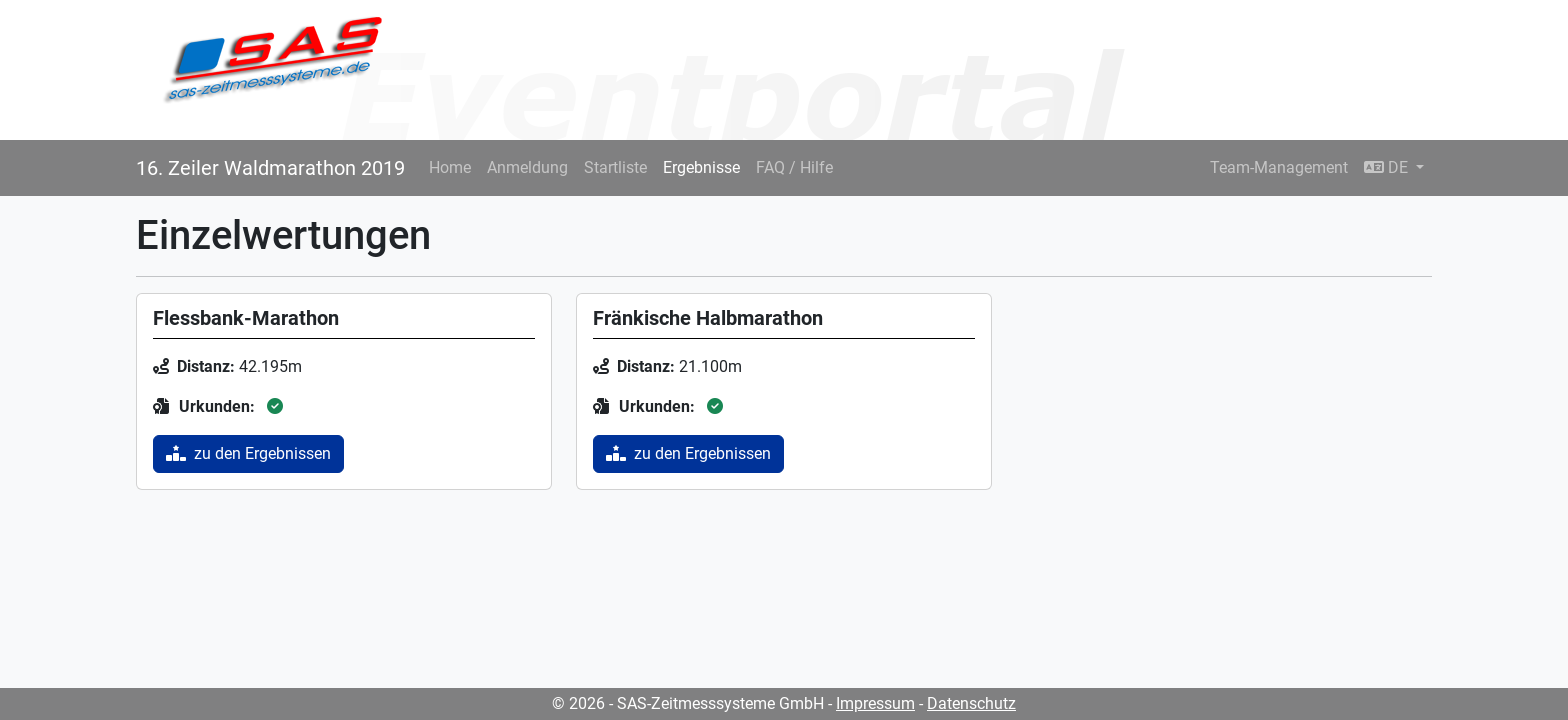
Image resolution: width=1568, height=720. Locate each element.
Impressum (875, 703)
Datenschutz (971, 703)
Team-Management (1279, 167)
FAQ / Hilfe (794, 167)
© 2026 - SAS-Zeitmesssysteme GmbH (688, 703)
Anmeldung (527, 167)
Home (450, 167)
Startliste (615, 167)
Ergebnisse (701, 167)
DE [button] (1388, 167)
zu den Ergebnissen (248, 453)
